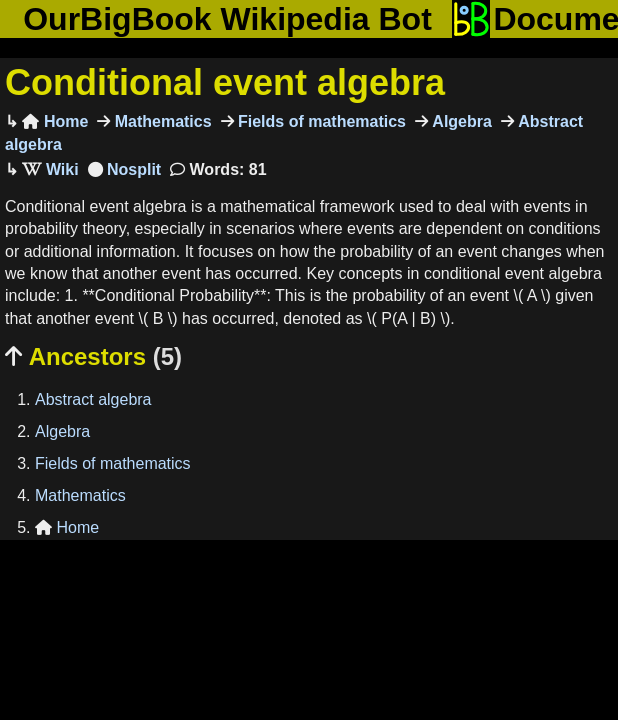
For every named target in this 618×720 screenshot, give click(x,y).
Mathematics (160, 121)
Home (55, 121)
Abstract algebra (93, 399)
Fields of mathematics (320, 121)
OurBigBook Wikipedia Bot (227, 19)
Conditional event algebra (225, 82)
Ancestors (93, 356)
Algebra (460, 121)
